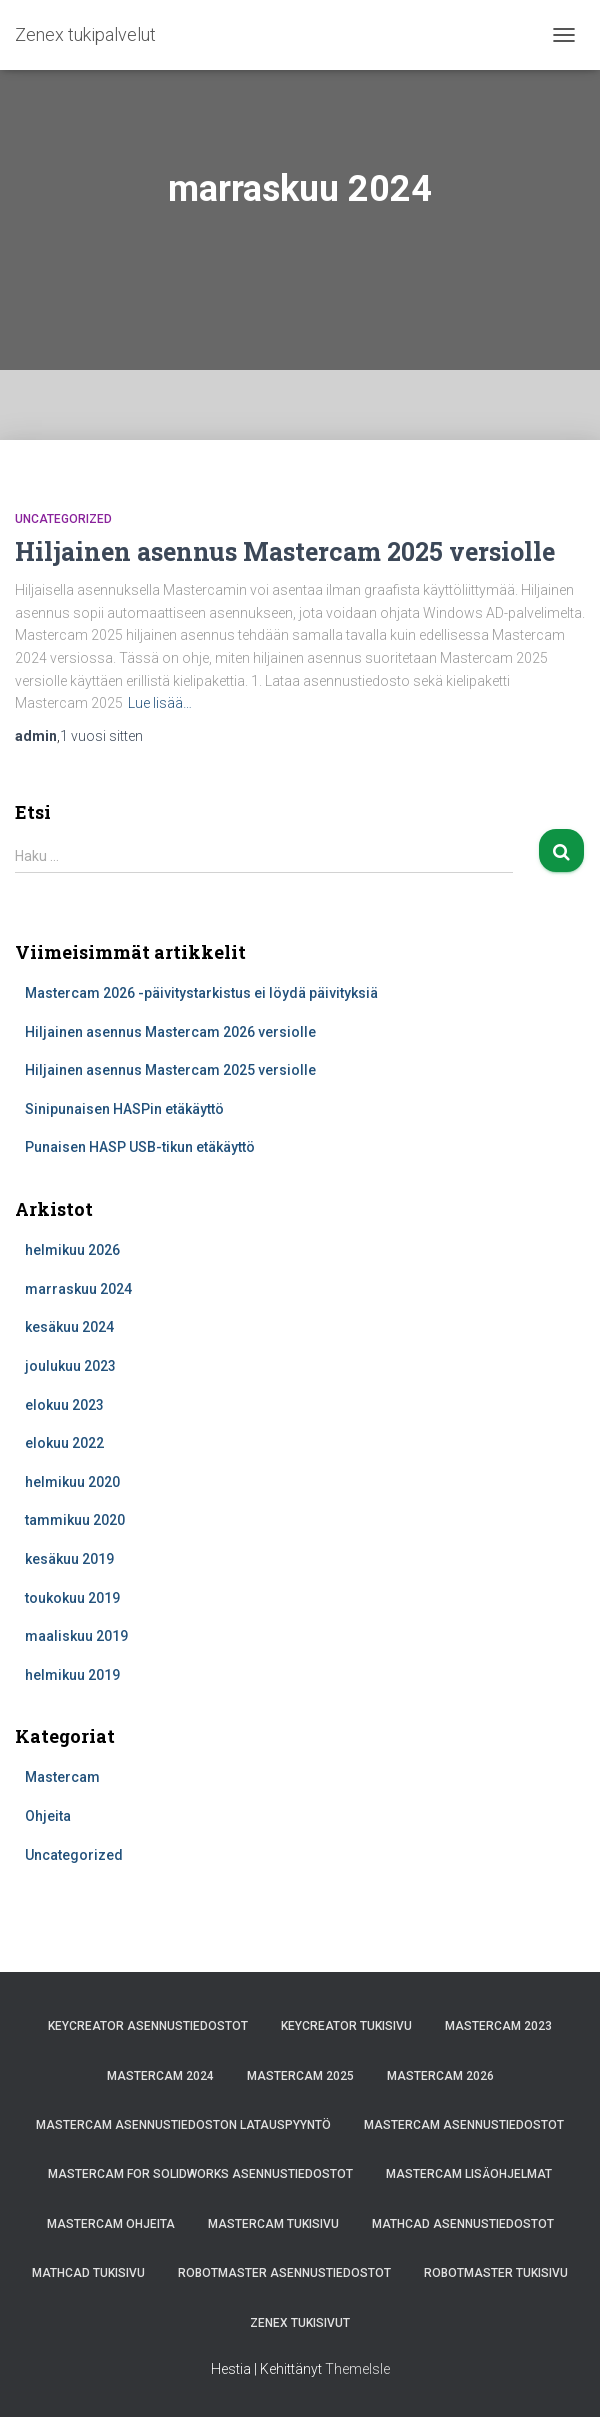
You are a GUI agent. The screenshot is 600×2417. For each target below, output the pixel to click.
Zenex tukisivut (300, 2323)
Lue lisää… (160, 703)
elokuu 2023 (64, 1405)
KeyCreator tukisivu (346, 2026)
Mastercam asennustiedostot (464, 2125)
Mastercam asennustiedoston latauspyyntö (183, 2125)
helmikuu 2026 (72, 1250)
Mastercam (62, 1777)
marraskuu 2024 (78, 1289)
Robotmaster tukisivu (496, 2273)
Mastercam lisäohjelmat (469, 2174)
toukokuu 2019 (72, 1598)
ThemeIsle (357, 2369)
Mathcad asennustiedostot (463, 2224)
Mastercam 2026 (440, 2076)
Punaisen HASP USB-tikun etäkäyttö (140, 1147)
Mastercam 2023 (498, 2026)
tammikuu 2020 (75, 1520)
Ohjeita (48, 1816)
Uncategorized (63, 519)
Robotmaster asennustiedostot (284, 2273)
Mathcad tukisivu (88, 2273)
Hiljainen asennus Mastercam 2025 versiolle (285, 551)
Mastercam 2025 (300, 2076)
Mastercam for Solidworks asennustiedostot (200, 2174)
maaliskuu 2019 (76, 1636)
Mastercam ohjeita (111, 2224)
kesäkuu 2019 (69, 1559)
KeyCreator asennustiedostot (148, 2026)
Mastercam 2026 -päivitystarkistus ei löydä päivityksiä (201, 993)
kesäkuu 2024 (69, 1327)
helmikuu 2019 (72, 1675)
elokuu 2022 (64, 1443)
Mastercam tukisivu (273, 2224)
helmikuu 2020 (72, 1482)
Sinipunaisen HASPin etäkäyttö (124, 1109)
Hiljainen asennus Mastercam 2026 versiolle (170, 1032)
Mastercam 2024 (160, 2076)
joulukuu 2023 (70, 1366)
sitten (101, 736)
